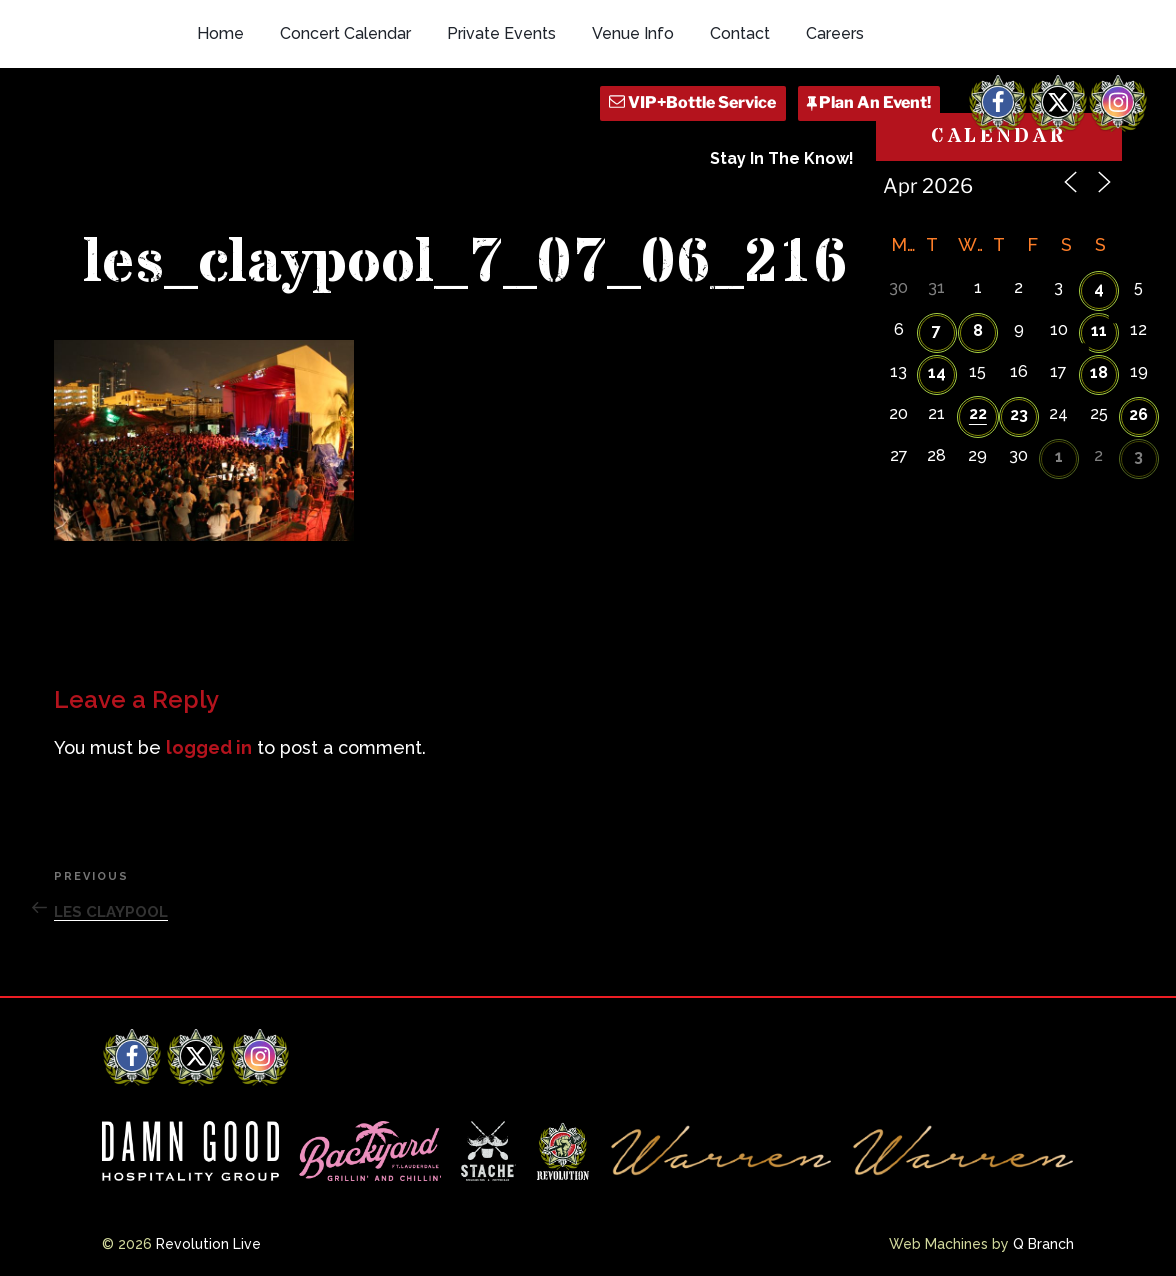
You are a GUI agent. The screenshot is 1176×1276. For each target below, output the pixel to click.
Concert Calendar (345, 33)
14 (937, 372)
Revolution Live (208, 1244)
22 (978, 413)
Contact (740, 33)
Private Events (501, 33)
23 (1019, 414)
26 (1138, 414)
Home (220, 33)
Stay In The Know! (782, 158)
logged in (209, 747)
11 (1099, 330)
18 (1099, 372)
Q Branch (1043, 1244)
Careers (835, 33)
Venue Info (633, 33)
